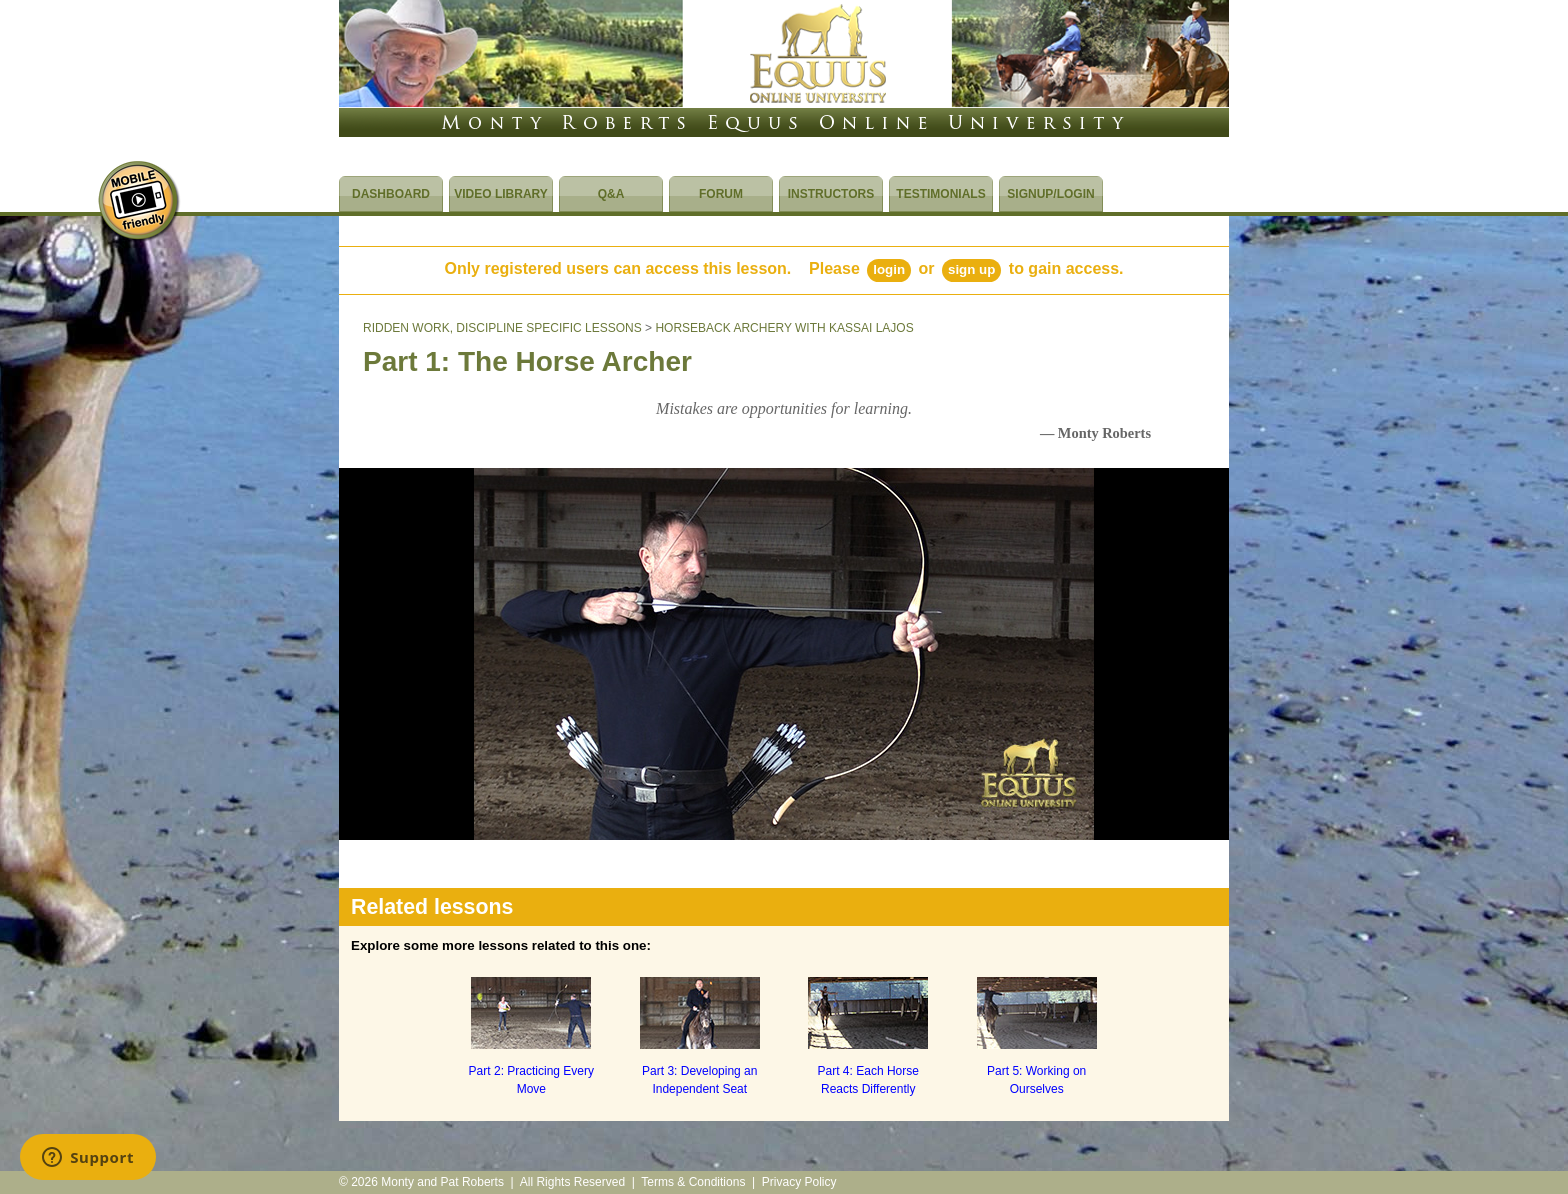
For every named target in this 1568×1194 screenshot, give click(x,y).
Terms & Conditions (693, 1182)
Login (889, 269)
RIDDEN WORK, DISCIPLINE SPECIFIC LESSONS (502, 328)
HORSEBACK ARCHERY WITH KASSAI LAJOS (784, 328)
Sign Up (971, 269)
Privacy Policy (799, 1182)
